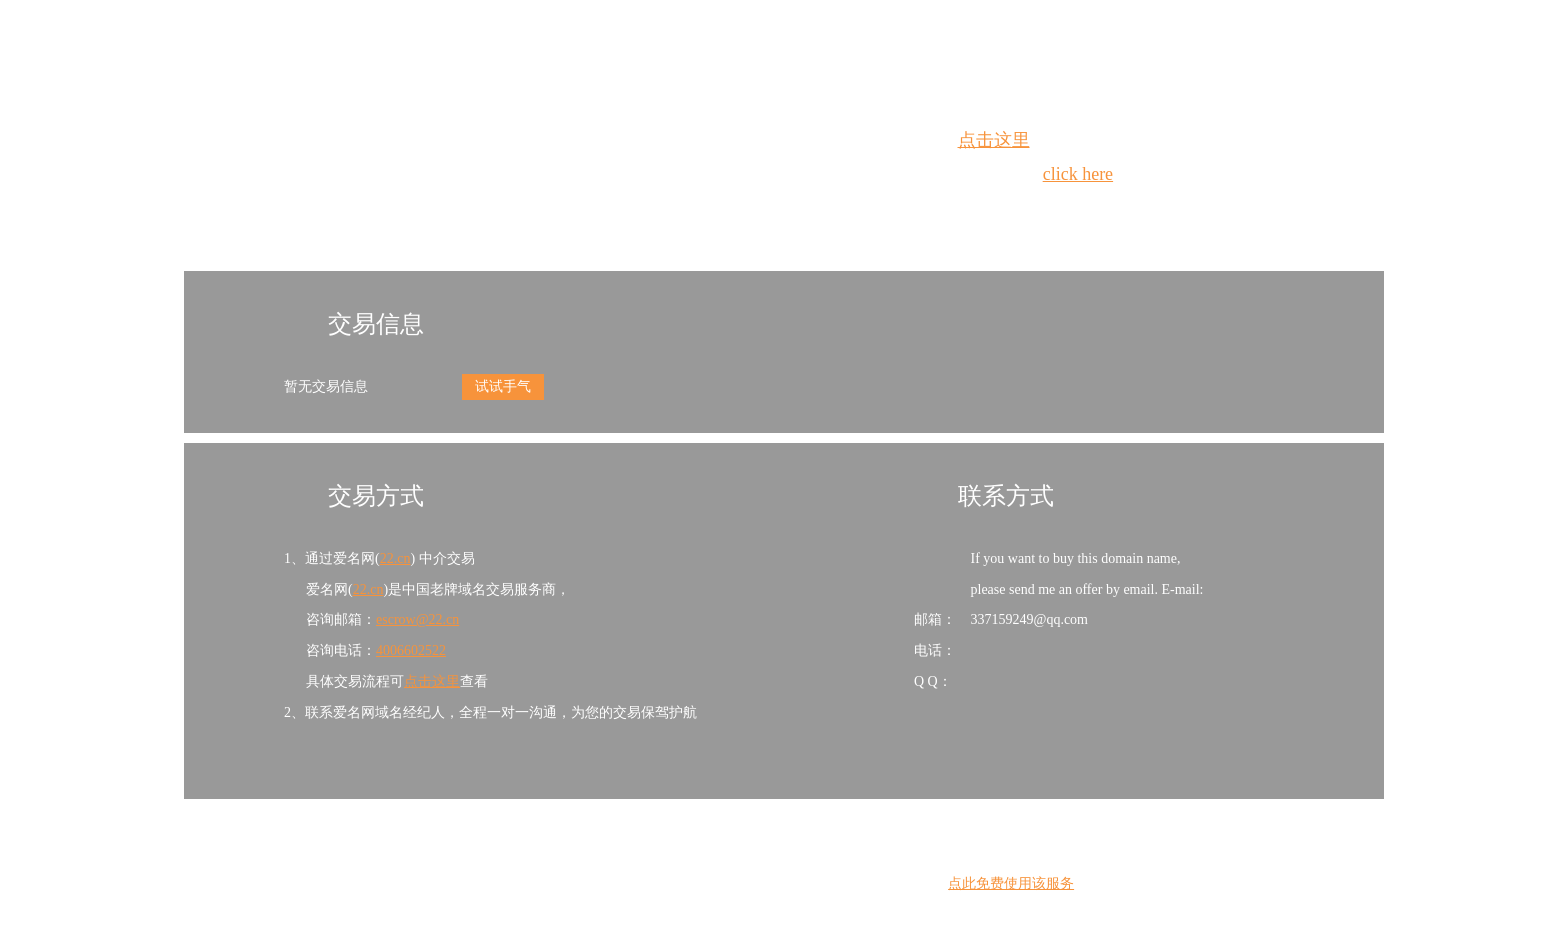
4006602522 (411, 650)
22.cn (395, 558)
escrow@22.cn (417, 619)
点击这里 (994, 140)
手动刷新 (839, 210)
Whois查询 (733, 210)
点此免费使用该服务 (1011, 883)
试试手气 (503, 386)
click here (1078, 174)
